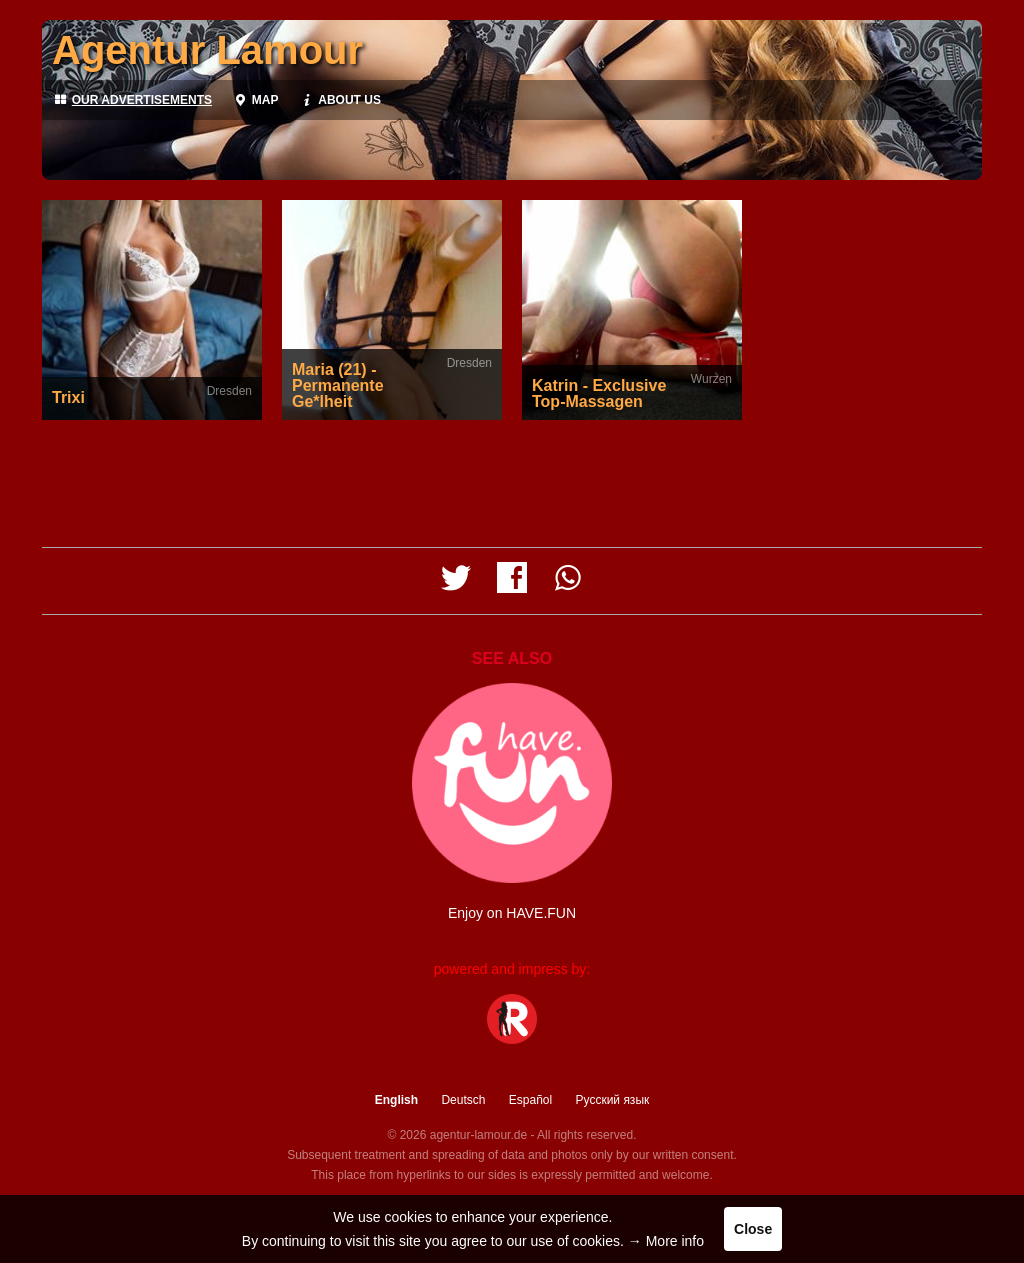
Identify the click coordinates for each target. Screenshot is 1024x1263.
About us (339, 100)
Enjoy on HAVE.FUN (512, 913)
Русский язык (613, 1100)
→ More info (666, 1241)
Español (530, 1100)
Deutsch (463, 1100)
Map (255, 100)
